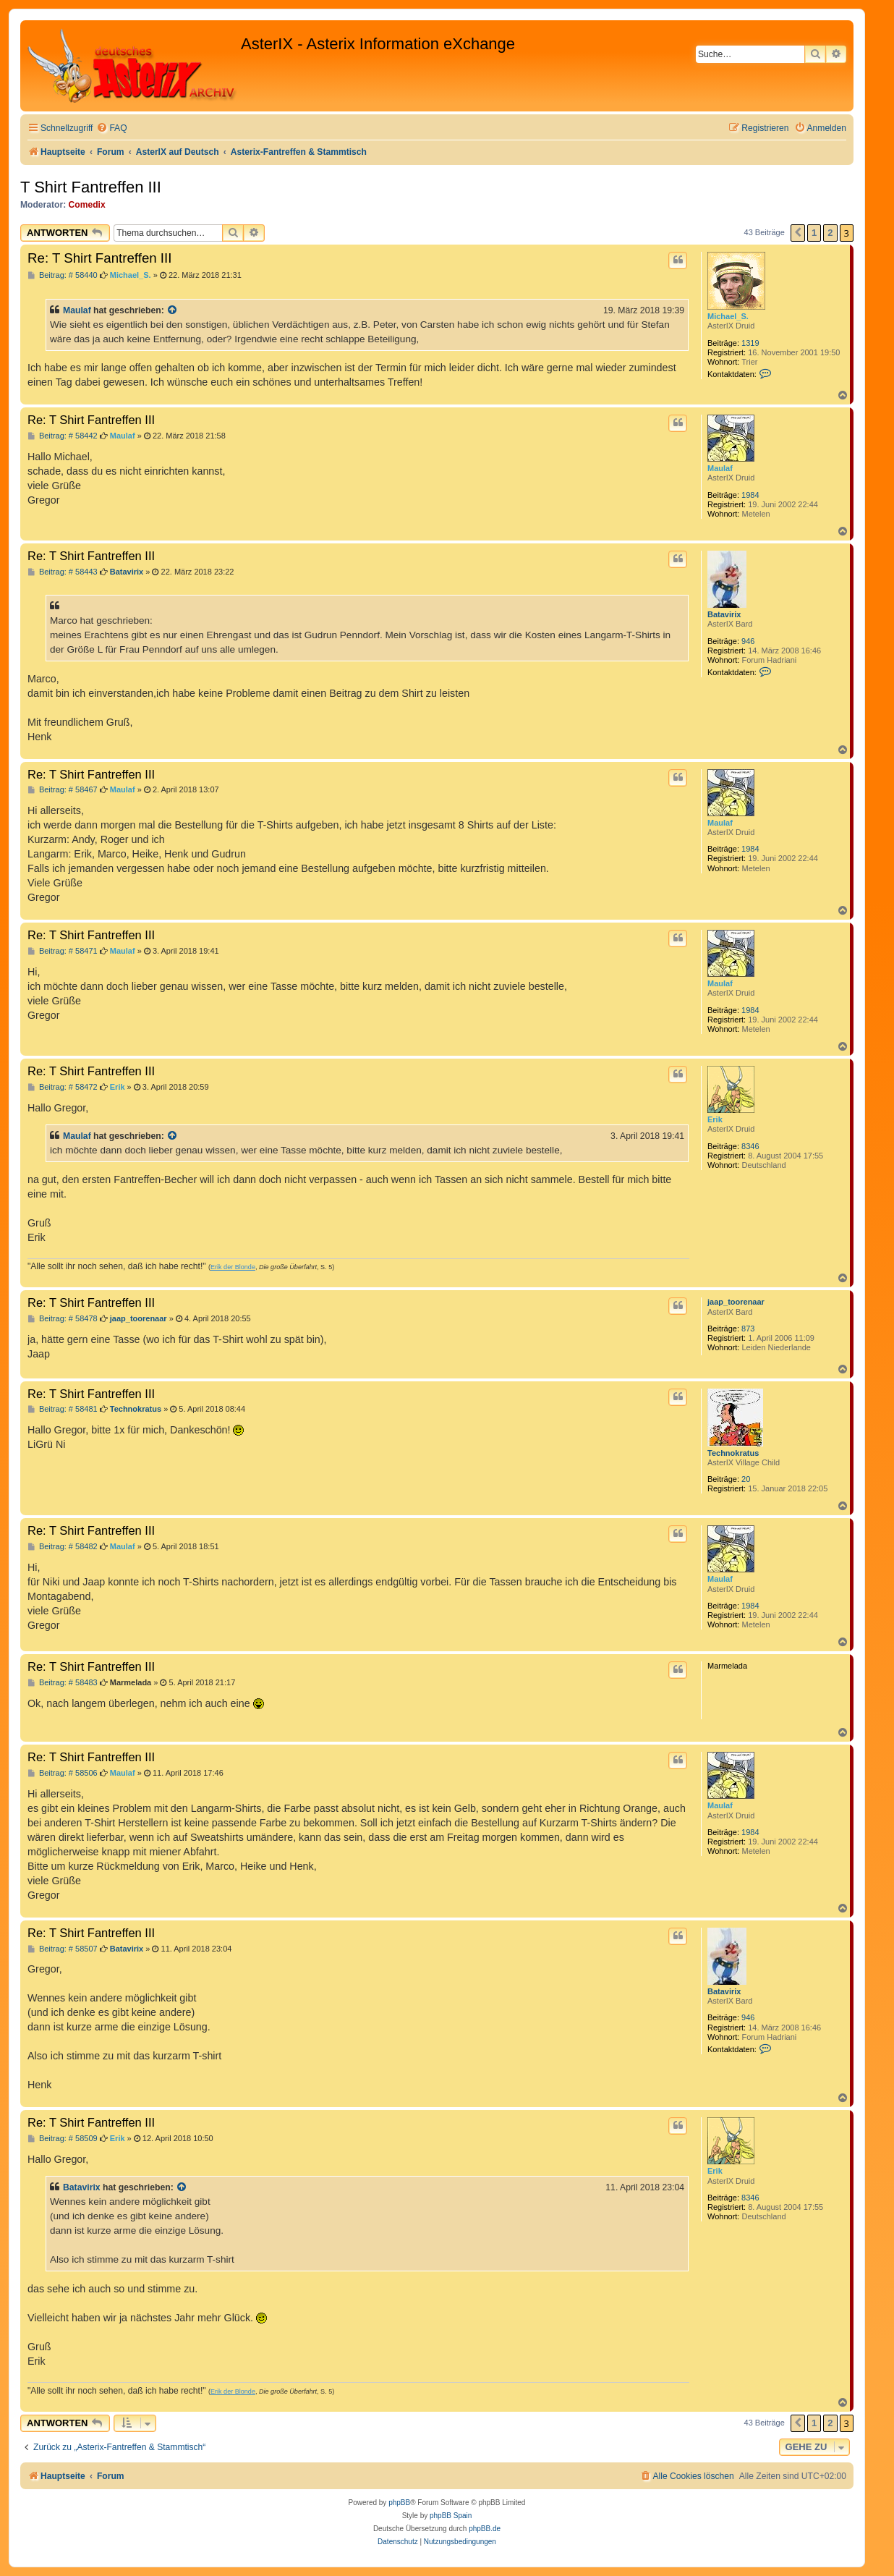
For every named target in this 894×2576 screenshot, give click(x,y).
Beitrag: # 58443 (62, 572)
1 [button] (814, 232)
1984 (750, 495)
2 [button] (830, 232)
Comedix (87, 205)
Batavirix (724, 614)
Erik (715, 1119)
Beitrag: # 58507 (62, 1949)
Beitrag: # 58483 (62, 1682)
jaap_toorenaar (736, 1301)
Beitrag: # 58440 (62, 275)
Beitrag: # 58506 (62, 1773)
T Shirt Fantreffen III (90, 187)
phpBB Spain (451, 2516)
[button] (798, 233)
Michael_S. (728, 316)
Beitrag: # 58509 (62, 2138)
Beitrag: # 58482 (62, 1546)
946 (747, 641)
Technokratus (733, 1453)
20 (745, 1479)
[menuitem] (111, 128)
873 (747, 1328)
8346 (750, 1146)
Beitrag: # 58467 (62, 790)
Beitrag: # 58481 (62, 1409)
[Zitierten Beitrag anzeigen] (172, 310)
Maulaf (77, 310)
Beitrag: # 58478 (62, 1318)
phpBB (399, 2503)
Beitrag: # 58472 (62, 1087)
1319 (750, 343)
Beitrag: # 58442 (62, 436)
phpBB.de (485, 2529)
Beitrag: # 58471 (62, 951)
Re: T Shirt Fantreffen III (99, 258)
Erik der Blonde (232, 1267)
